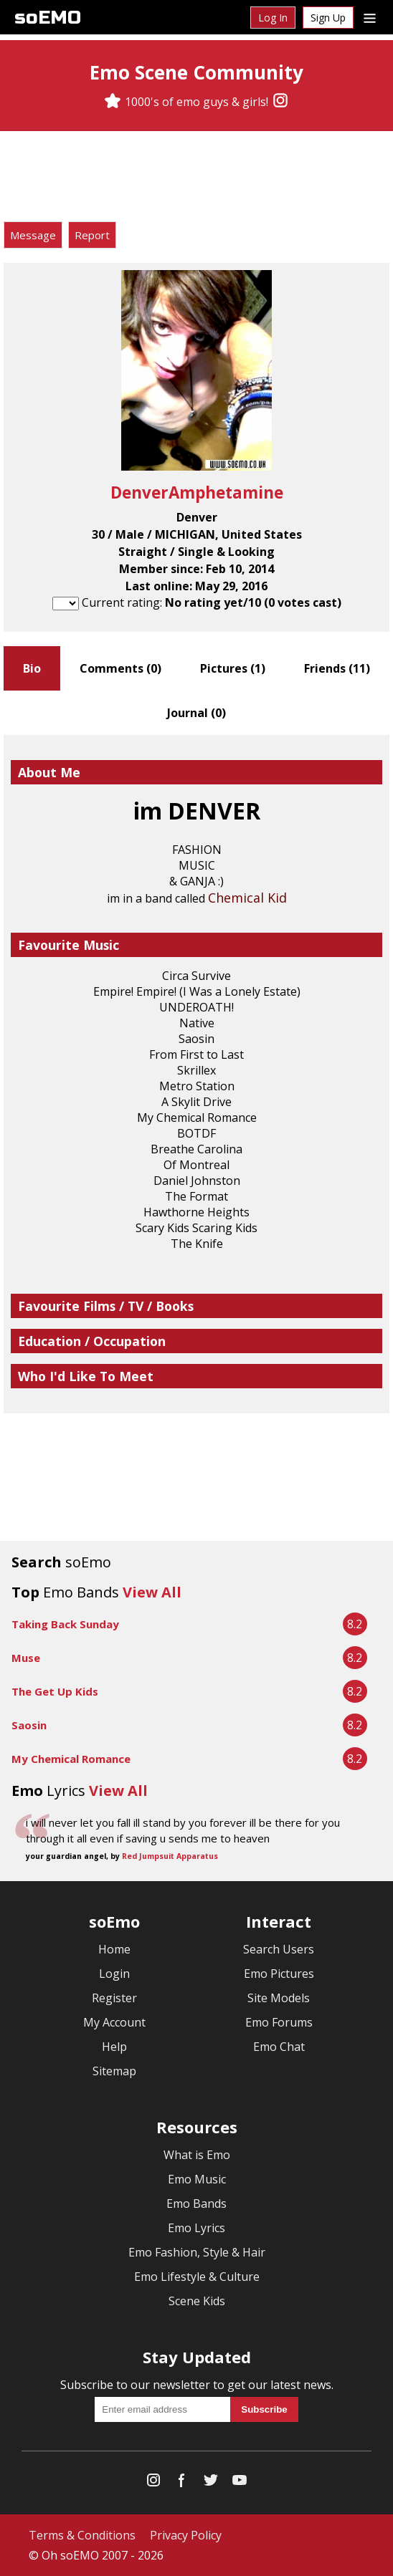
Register (114, 1998)
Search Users (278, 1949)
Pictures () (232, 668)
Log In (273, 17)
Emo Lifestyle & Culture (197, 2276)
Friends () (337, 668)
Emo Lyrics (196, 2228)
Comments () (120, 668)
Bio (32, 668)
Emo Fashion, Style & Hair (196, 2252)
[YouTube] (239, 2483)
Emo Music (197, 2179)
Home (114, 1949)
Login (114, 1973)
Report (92, 235)
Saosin (29, 1725)
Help (114, 2046)
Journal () (196, 713)
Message (33, 235)
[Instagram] (280, 102)
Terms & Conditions (82, 2535)
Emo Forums (279, 2022)
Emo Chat (279, 2046)
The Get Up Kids (54, 1691)
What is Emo (197, 2155)
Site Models (278, 1998)
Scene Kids (197, 2301)
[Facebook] (182, 2483)
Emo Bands (196, 2203)
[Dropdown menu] (369, 17)
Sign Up (328, 17)
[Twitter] (210, 2483)
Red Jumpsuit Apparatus (170, 1856)
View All (152, 1592)
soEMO (47, 17)
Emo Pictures (279, 1973)
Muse (25, 1657)
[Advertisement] (196, 178)
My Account (114, 2022)
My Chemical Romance (71, 1758)
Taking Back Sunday (65, 1624)
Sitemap (114, 2071)
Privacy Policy (186, 2535)
